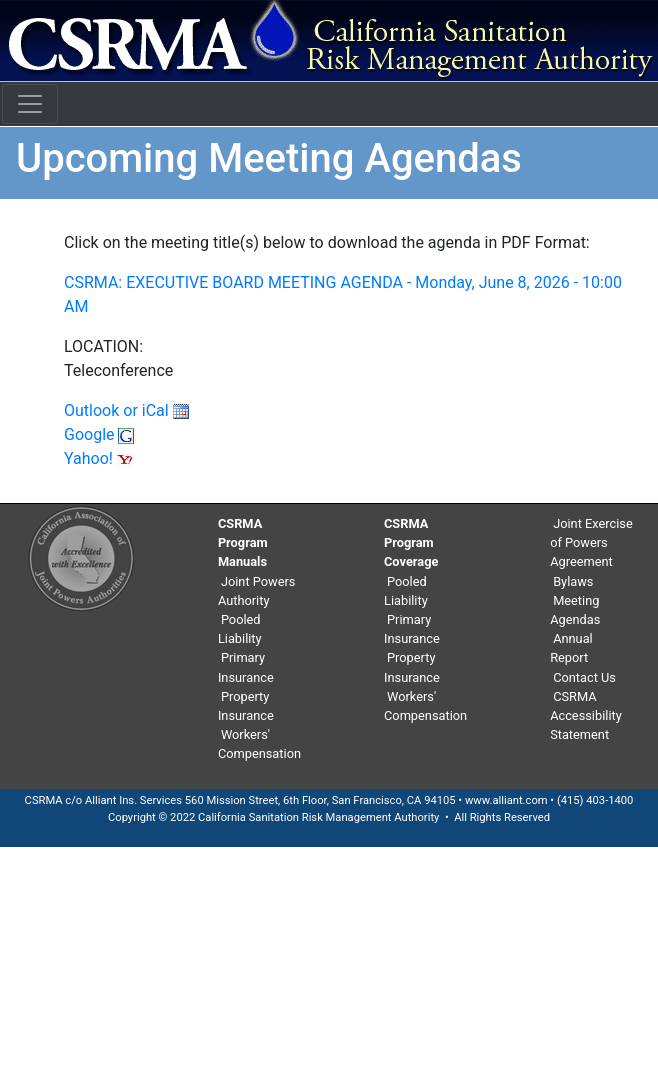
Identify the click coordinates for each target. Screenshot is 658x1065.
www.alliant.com (506, 800)
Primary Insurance (246, 667)
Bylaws (573, 581)
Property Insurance (246, 706)
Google (99, 434)
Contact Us (584, 677)
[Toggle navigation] (30, 104)
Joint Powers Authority (257, 591)
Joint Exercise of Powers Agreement (591, 542)
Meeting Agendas (575, 610)
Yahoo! (98, 458)
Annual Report (571, 648)
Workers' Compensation (259, 744)
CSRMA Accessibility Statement (586, 715)
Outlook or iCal (126, 410)
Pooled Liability (240, 629)
